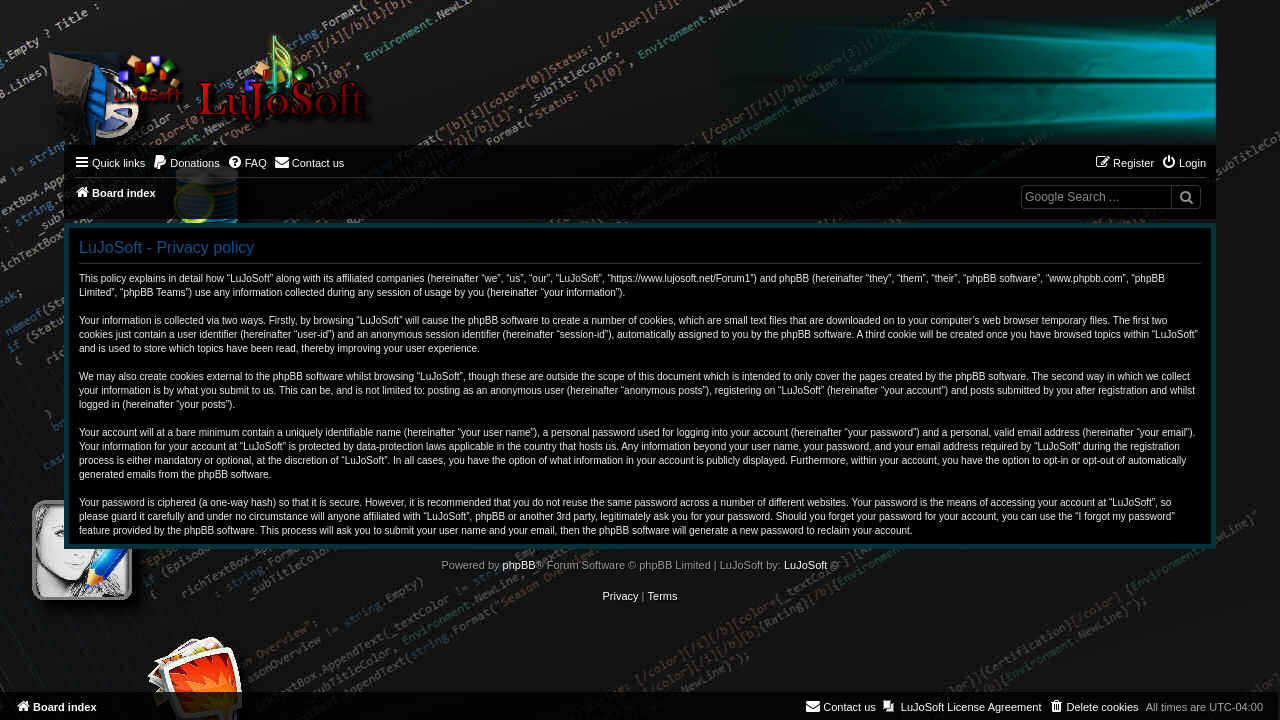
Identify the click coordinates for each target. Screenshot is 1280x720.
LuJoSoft (805, 565)
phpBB (519, 565)
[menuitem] (186, 163)
